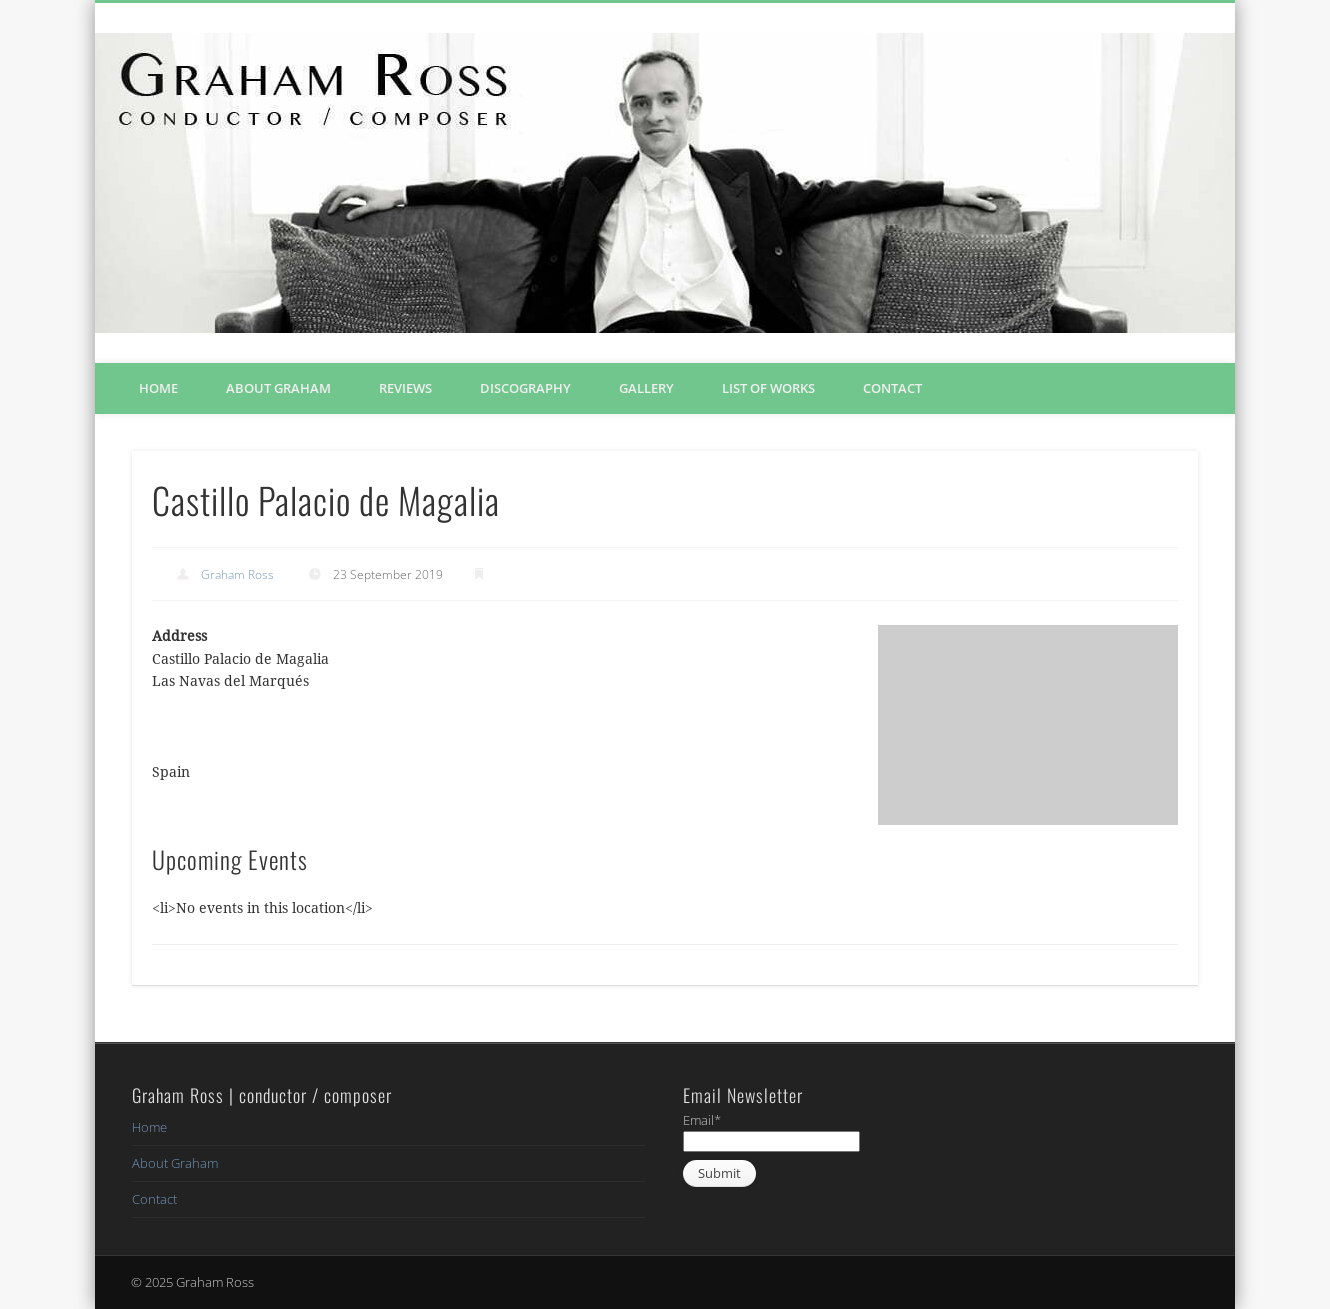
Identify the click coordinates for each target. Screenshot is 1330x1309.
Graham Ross (237, 574)
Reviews (405, 388)
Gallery (646, 388)
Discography (525, 388)
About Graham (278, 388)
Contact (892, 388)
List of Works (768, 388)
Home (158, 388)
